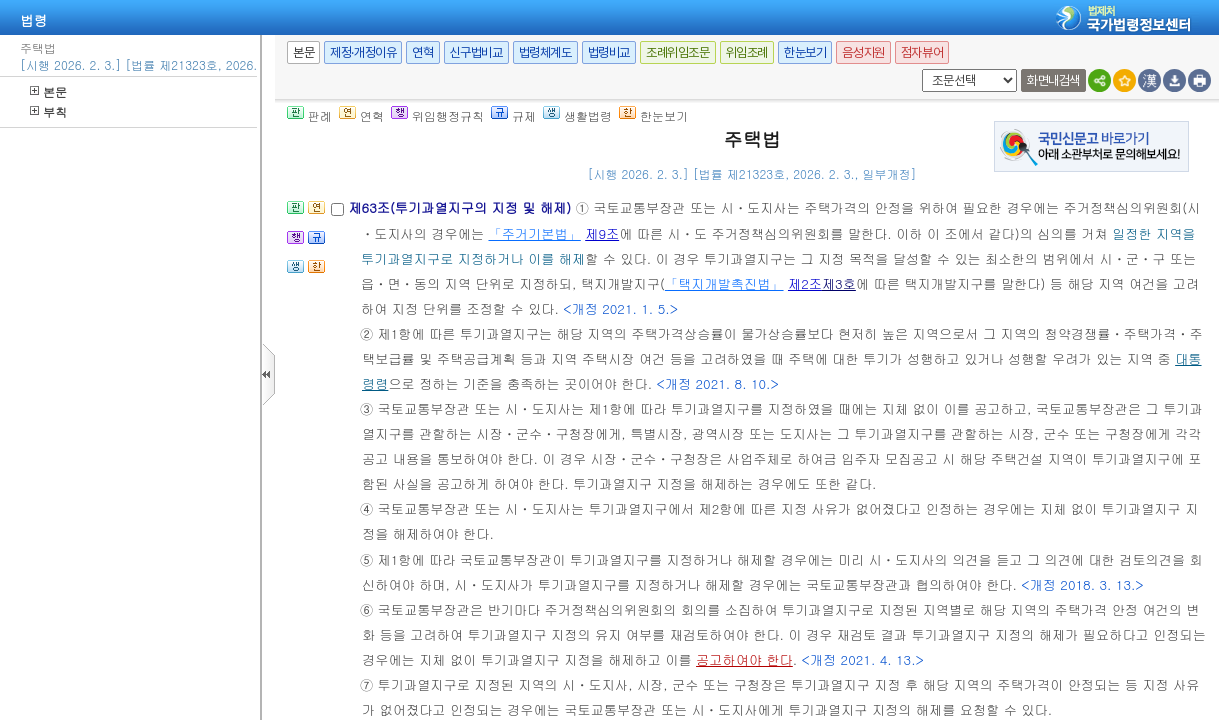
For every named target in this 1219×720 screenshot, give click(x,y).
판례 (309, 115)
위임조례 (747, 52)
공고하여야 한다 (744, 659)
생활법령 (577, 115)
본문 (48, 91)
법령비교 (609, 52)
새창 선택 (918, 69)
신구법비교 (476, 52)
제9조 (602, 233)
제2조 (805, 283)
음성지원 (863, 52)
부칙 (48, 111)
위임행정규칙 (437, 115)
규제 (513, 115)
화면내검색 (1053, 80)
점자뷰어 (922, 52)
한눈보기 (805, 52)
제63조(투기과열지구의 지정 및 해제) (461, 207)
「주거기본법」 (534, 233)
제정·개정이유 (363, 52)
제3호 (839, 283)
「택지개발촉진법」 (724, 283)
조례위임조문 (678, 52)
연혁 (422, 52)
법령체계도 (545, 52)
